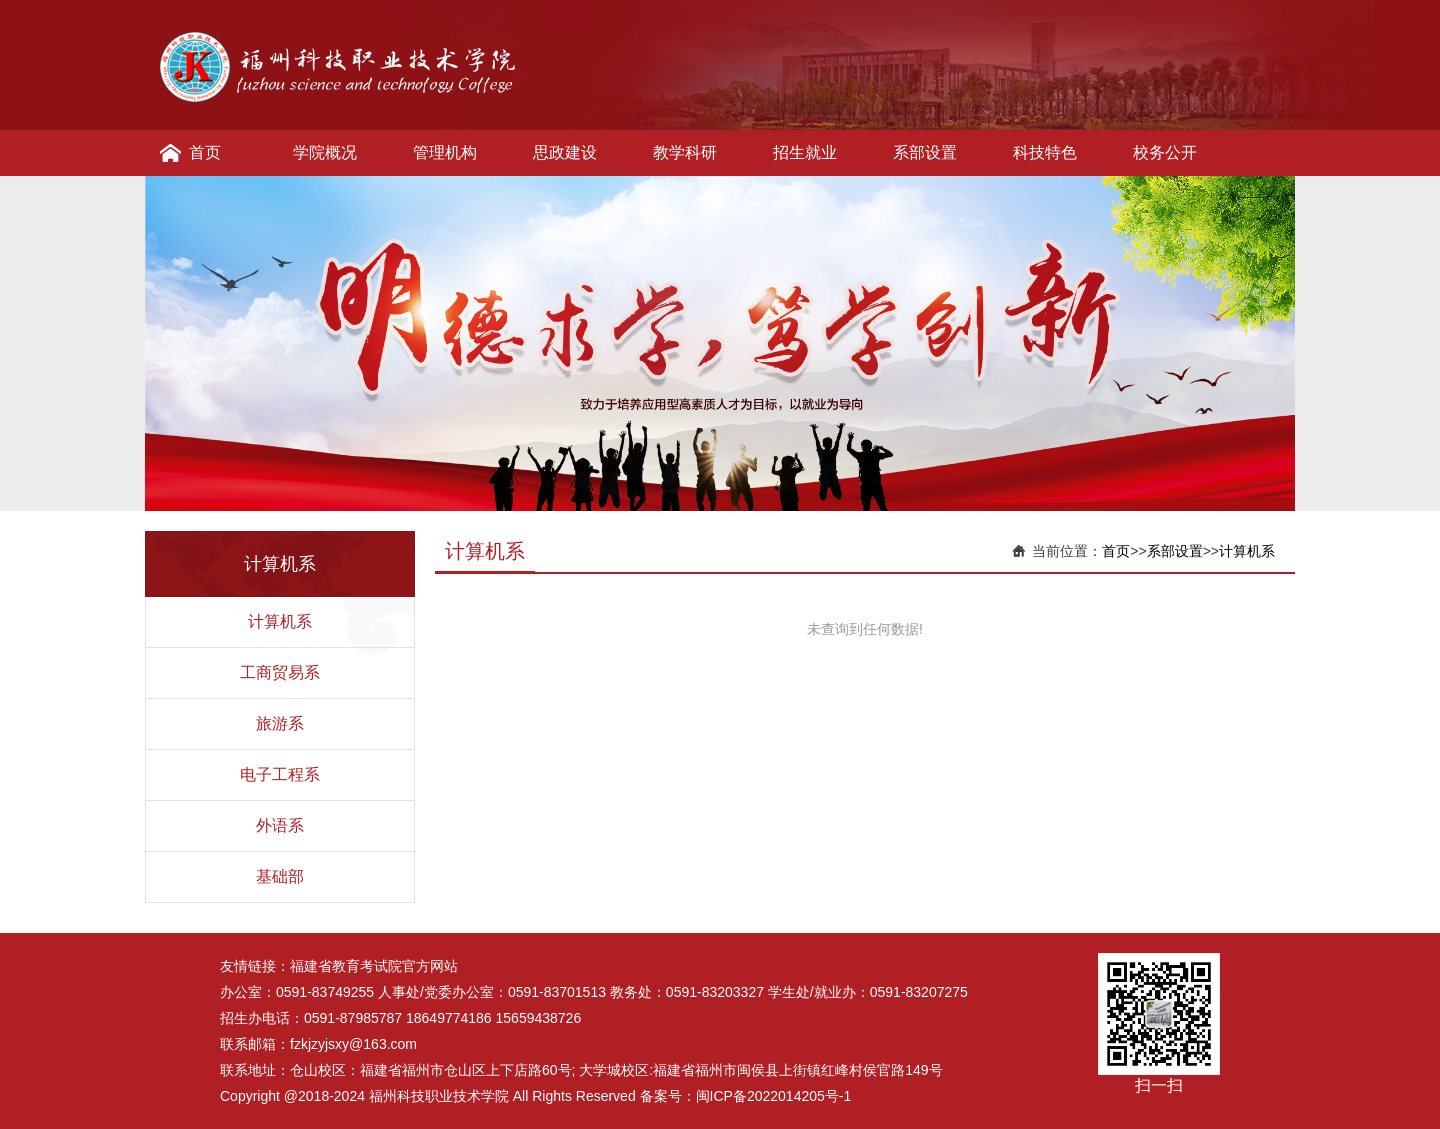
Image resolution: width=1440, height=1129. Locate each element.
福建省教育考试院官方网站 (374, 966)
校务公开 (1165, 152)
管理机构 (445, 152)
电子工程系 (280, 774)
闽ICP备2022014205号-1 (774, 1096)
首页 (205, 152)
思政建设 (565, 152)
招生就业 (805, 152)
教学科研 (685, 152)
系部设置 (925, 152)
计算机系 (280, 621)
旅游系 (280, 723)
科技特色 (1045, 152)
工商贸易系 (280, 672)
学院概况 (325, 152)
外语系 (280, 825)
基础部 (280, 876)
